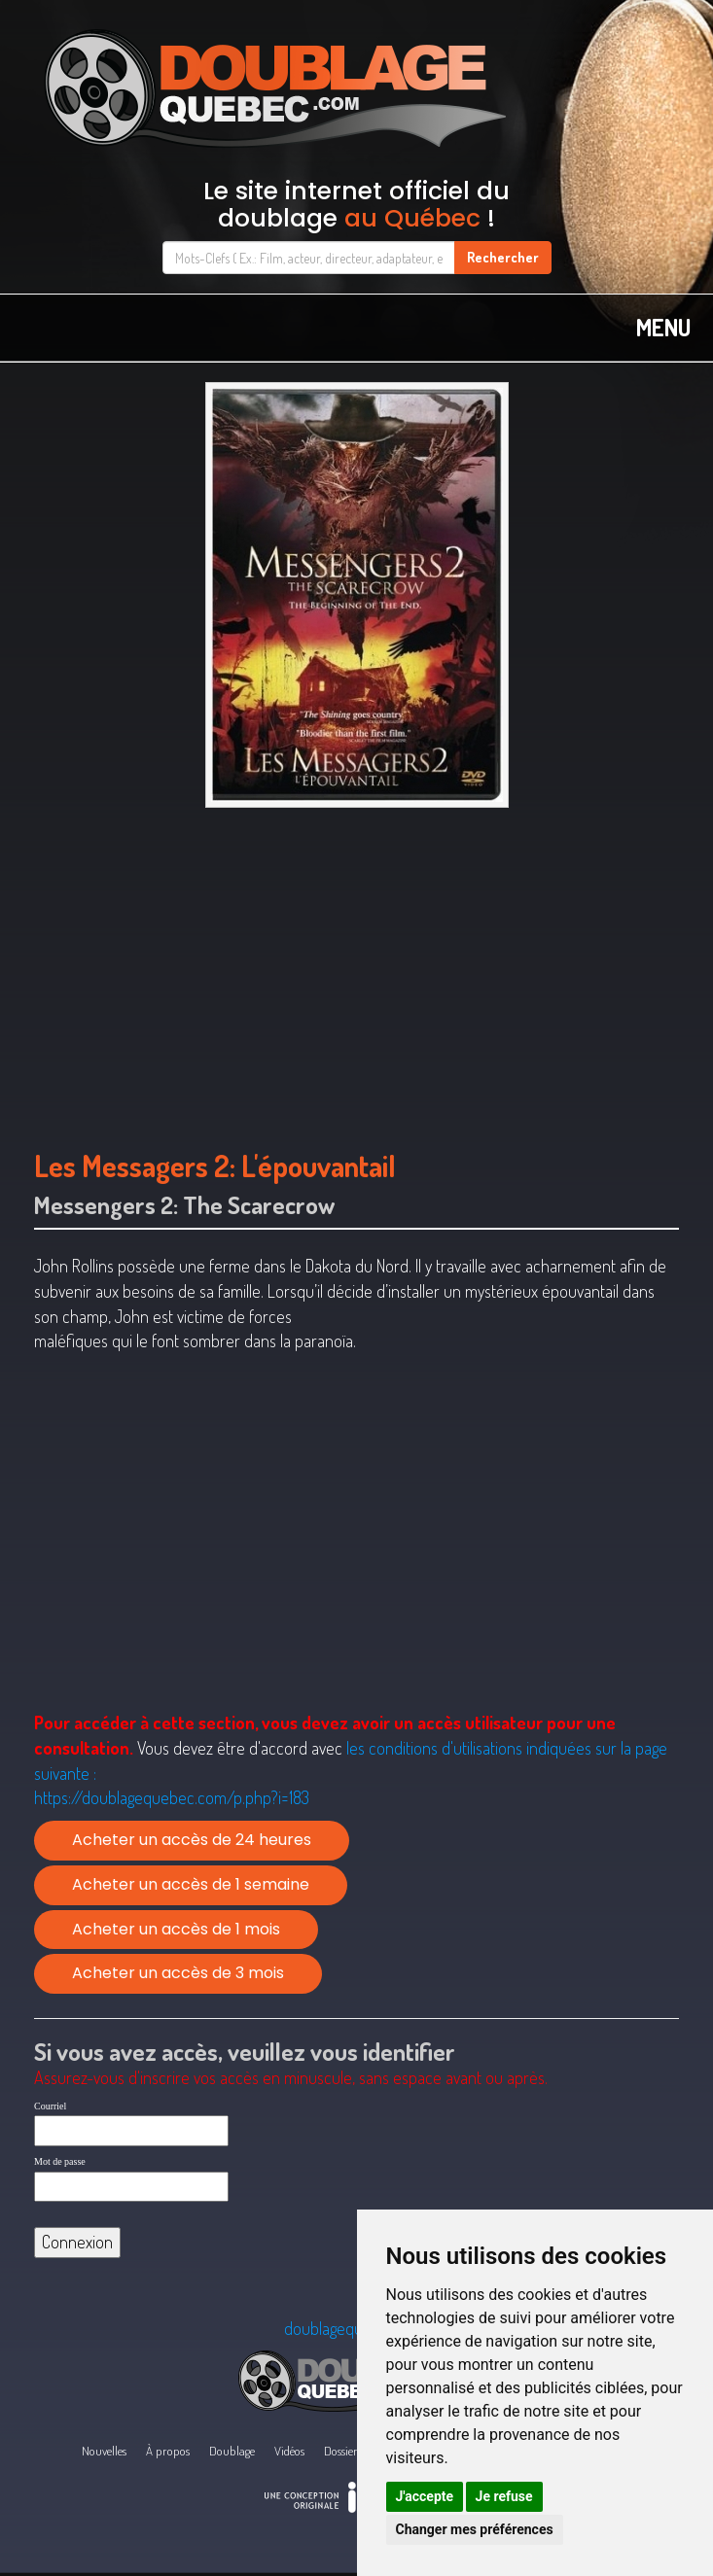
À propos (168, 2450)
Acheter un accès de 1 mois (176, 1929)
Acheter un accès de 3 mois (178, 1973)
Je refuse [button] (504, 2496)
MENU (663, 327)
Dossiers (343, 2450)
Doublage (232, 2450)
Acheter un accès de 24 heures (191, 1839)
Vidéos (289, 2450)
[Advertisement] (356, 969)
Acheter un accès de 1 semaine (190, 1884)
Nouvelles (104, 2450)
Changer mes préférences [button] (474, 2529)
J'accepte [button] (425, 2496)
